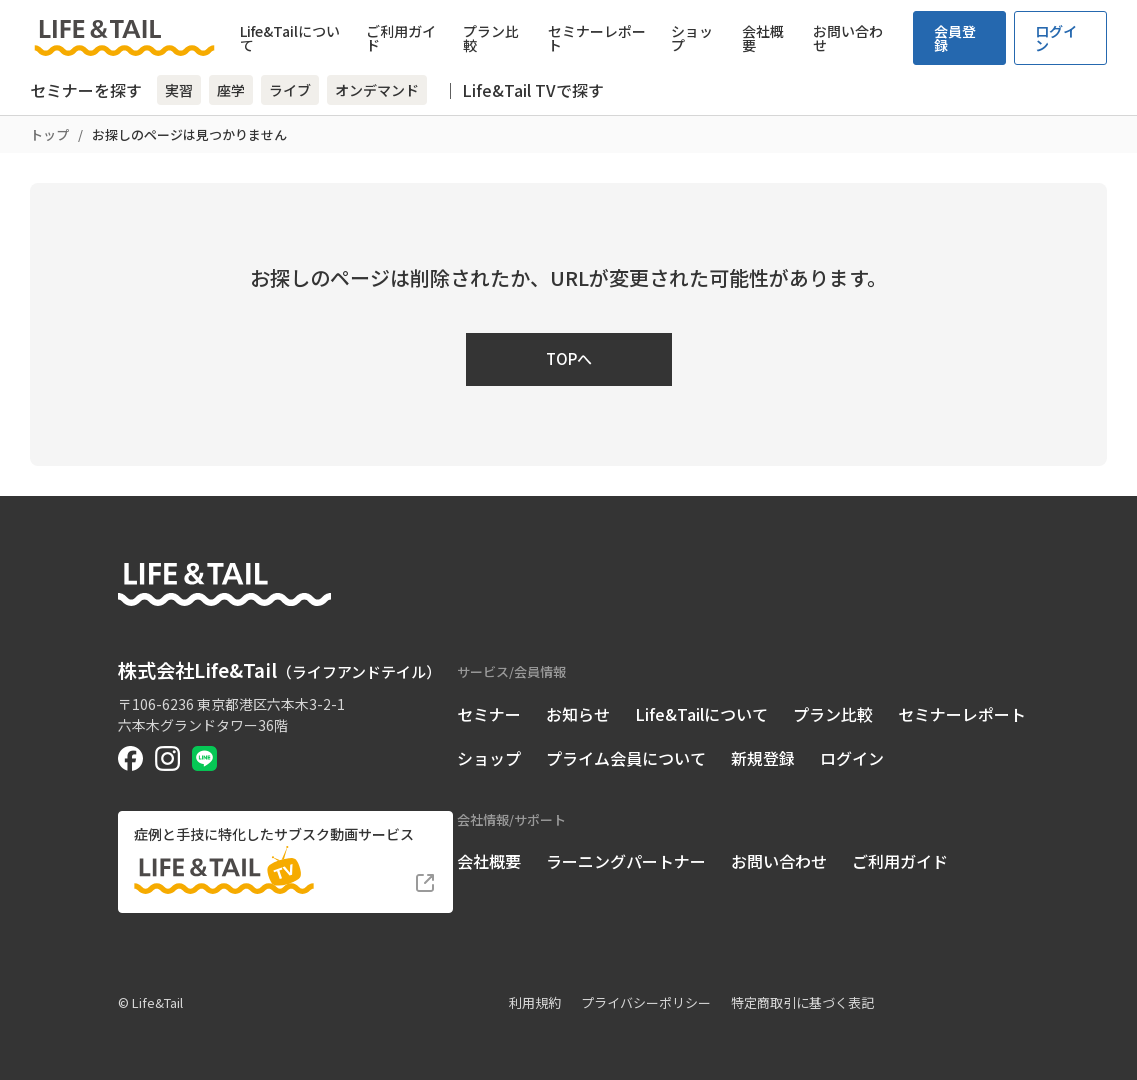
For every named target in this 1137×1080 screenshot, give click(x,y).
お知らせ (578, 714)
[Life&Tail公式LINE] (204, 758)
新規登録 (763, 758)
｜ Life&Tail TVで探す (523, 90)
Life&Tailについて (290, 38)
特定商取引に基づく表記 (802, 1002)
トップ (49, 134)
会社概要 (763, 38)
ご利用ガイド (401, 38)
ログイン (1056, 38)
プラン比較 (491, 38)
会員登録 (955, 38)
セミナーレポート (597, 38)
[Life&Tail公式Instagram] (167, 758)
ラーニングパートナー (626, 861)
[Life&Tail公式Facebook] (130, 758)
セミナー (489, 714)
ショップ (692, 38)
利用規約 (535, 1002)
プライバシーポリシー (646, 1002)
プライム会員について (626, 758)
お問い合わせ (848, 38)
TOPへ (569, 358)
